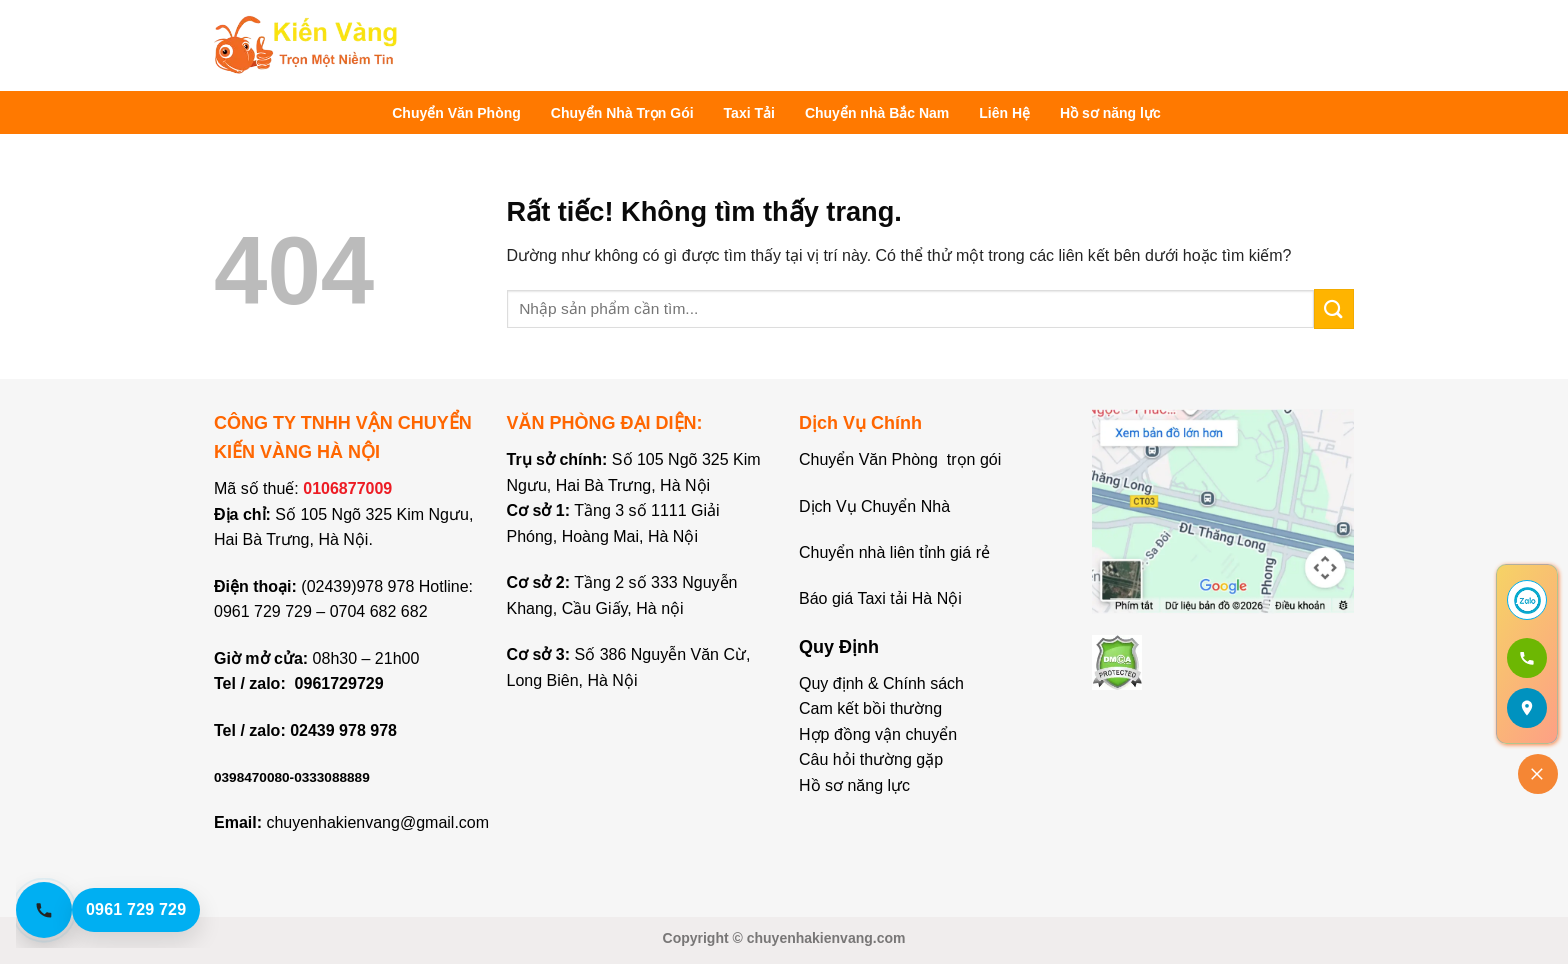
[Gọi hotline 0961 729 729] (126, 910)
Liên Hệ (1004, 113)
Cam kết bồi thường (870, 708)
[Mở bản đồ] (1527, 708)
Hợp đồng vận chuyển (878, 734)
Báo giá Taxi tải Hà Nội (882, 598)
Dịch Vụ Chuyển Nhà (874, 506)
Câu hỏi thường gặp (871, 759)
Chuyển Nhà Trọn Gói (622, 113)
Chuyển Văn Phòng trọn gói (900, 459)
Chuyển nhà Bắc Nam (877, 113)
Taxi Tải (749, 113)
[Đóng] (1538, 774)
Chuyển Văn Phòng (456, 113)
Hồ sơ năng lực (1110, 113)
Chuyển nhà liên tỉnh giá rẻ (894, 552)
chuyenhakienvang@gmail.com (377, 822)
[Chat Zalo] (1527, 600)
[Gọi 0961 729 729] (1527, 658)
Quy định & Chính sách (881, 683)
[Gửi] (1334, 308)
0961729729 (339, 683)
